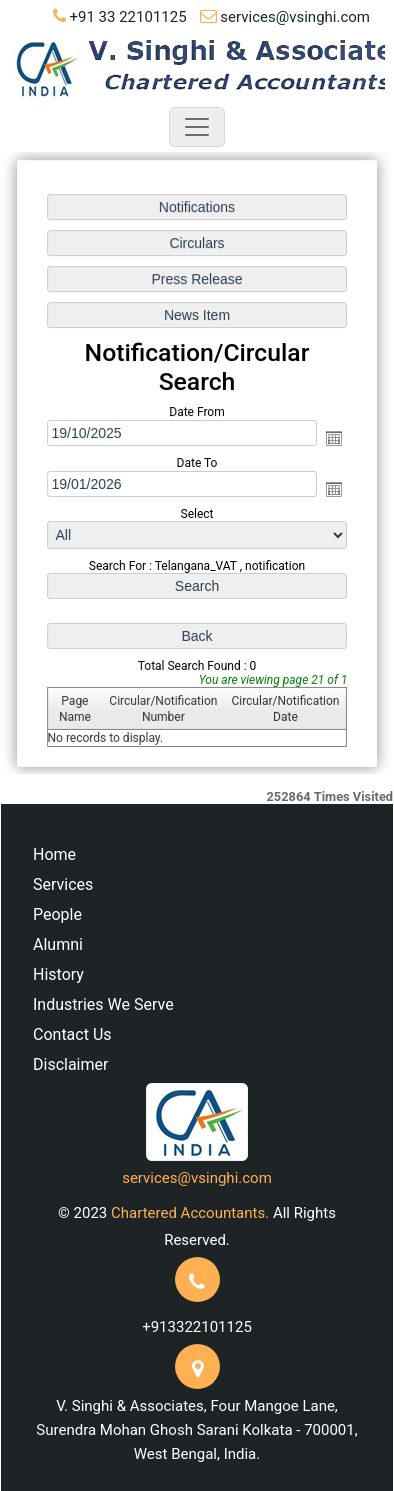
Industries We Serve (103, 1004)
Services (63, 884)
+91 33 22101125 (128, 17)
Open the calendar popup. (333, 438)
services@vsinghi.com (295, 17)
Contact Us (72, 1034)
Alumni (58, 944)
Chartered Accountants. (190, 1213)
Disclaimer (70, 1064)
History (58, 974)
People (57, 914)
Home (54, 854)
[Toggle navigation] (197, 127)
